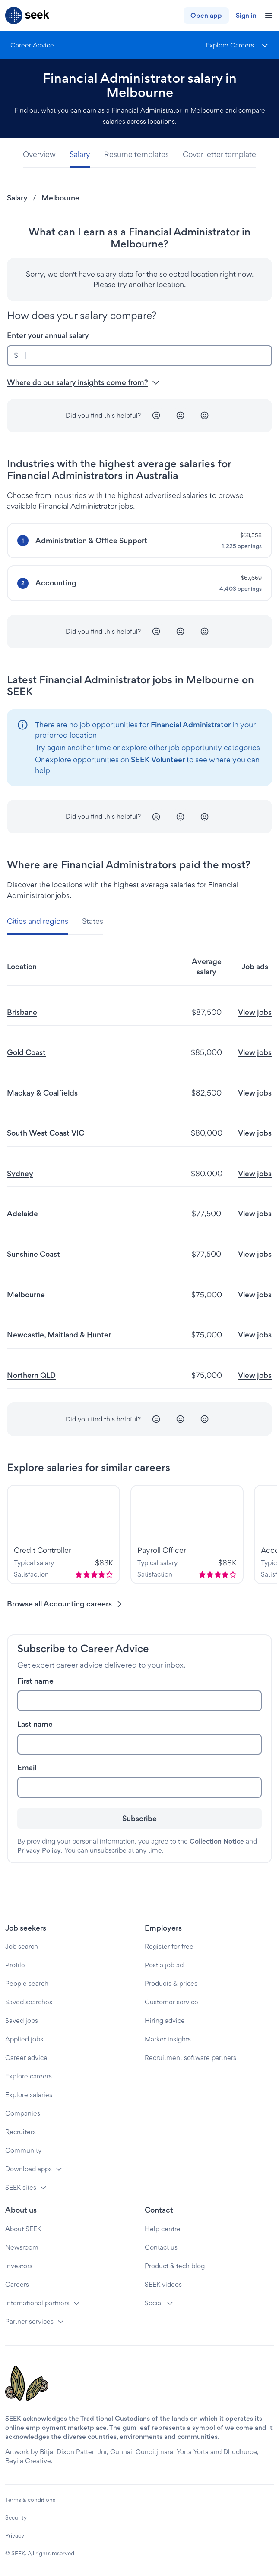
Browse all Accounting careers (65, 1603)
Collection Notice (217, 1841)
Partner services (29, 2321)
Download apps (28, 2169)
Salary (17, 197)
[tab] (43, 154)
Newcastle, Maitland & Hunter (59, 1334)
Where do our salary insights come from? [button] (83, 382)
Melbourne (60, 197)
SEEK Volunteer (158, 759)
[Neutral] (180, 415)
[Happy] (204, 415)
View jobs (255, 1012)
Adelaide (22, 1213)
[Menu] (237, 45)
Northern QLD (31, 1375)
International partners (37, 2303)
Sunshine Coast (33, 1253)
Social (154, 2303)
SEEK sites (20, 2187)
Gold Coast (26, 1052)
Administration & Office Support (91, 540)
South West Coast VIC (45, 1132)
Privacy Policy (39, 1850)
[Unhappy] (156, 415)
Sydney (20, 1173)
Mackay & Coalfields (42, 1092)
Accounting (55, 582)
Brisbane (22, 1012)
